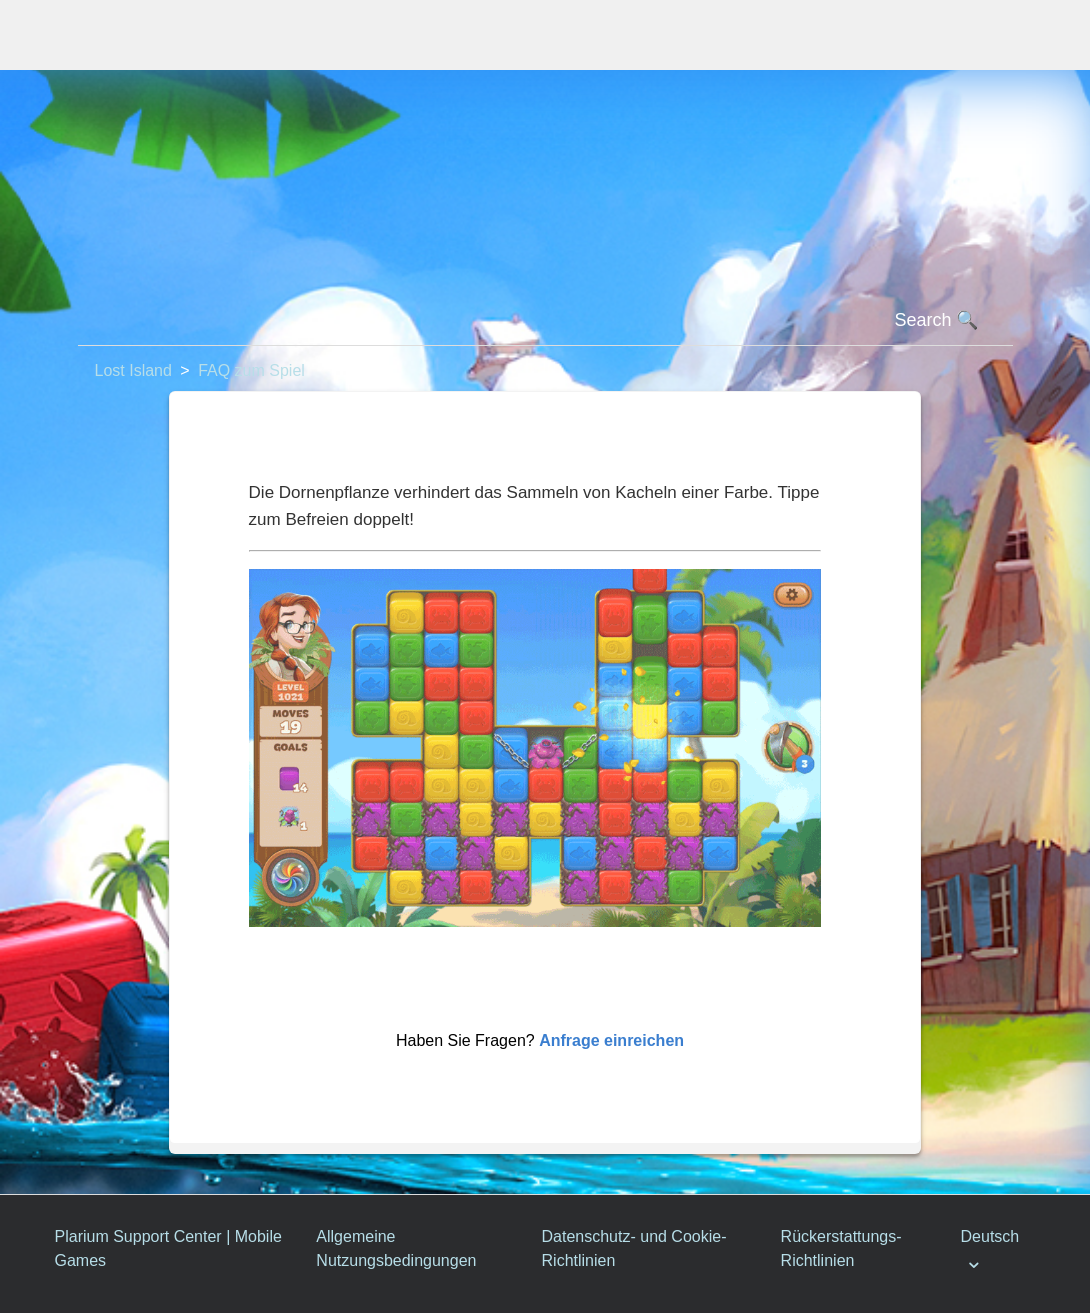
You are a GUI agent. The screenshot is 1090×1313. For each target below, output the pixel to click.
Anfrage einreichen (611, 1040)
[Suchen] (545, 321)
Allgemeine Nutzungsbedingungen (396, 1248)
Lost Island (133, 370)
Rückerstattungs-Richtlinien (841, 1248)
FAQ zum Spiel (251, 370)
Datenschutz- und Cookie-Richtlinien (634, 1248)
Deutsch (990, 1236)
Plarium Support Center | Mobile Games (168, 1248)
